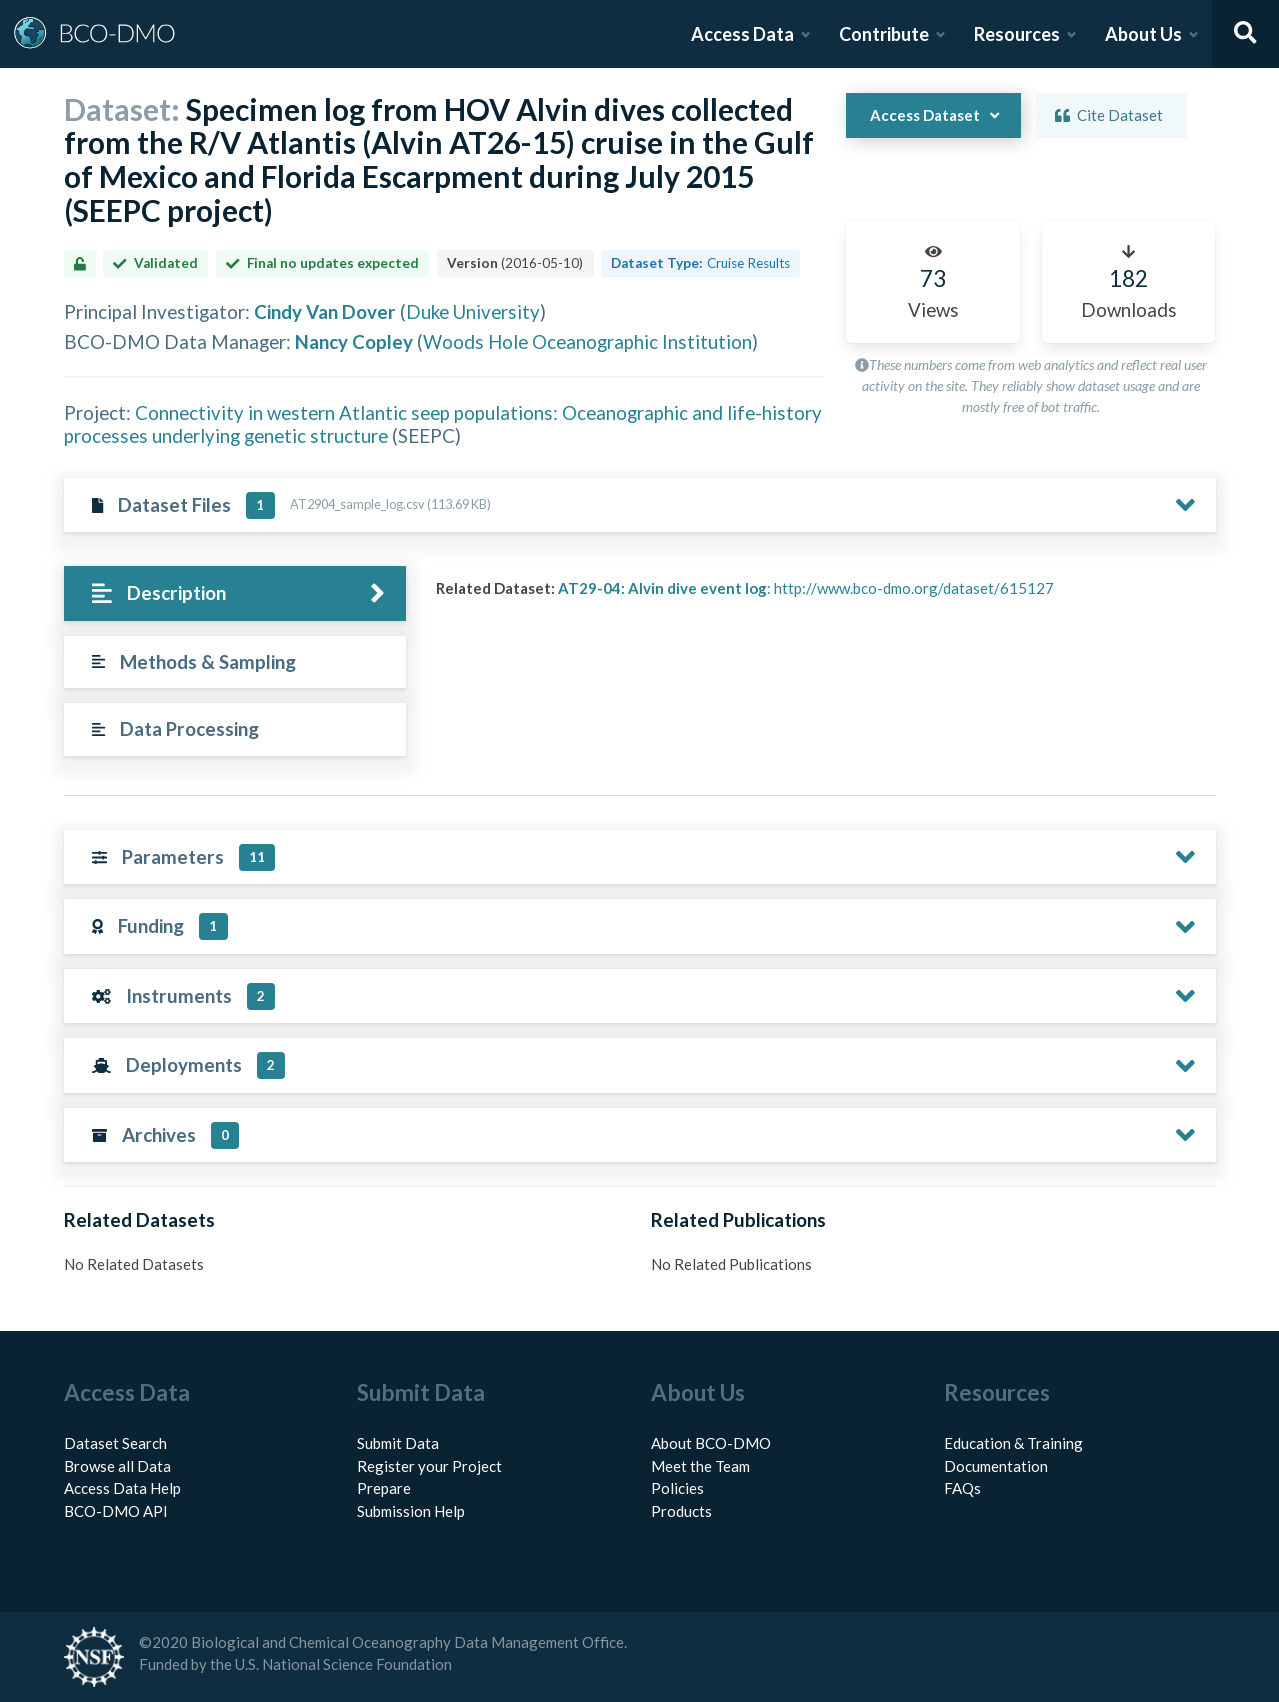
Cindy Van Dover (325, 311)
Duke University (473, 311)
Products (681, 1511)
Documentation (996, 1466)
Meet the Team (700, 1466)
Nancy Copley (354, 341)
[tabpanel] (820, 596)
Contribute (884, 34)
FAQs (962, 1488)
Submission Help (411, 1511)
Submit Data (398, 1443)
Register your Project (429, 1466)
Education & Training (1013, 1443)
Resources (1017, 34)
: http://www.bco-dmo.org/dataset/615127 (806, 588)
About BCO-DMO (711, 1443)
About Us (1143, 34)
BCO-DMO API (116, 1511)
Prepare (384, 1488)
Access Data (742, 34)
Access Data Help (122, 1488)
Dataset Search (115, 1443)
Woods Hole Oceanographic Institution (587, 341)
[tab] (235, 593)
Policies (677, 1488)
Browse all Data (117, 1466)
